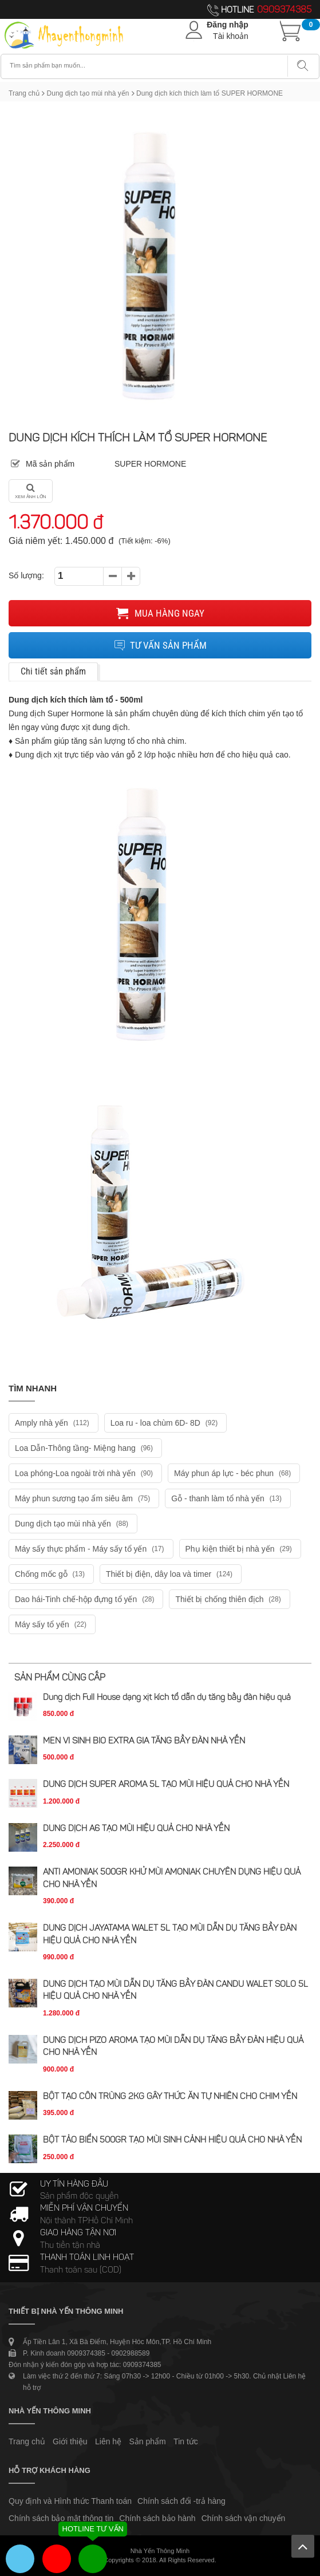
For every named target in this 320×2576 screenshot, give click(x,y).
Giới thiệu (70, 2441)
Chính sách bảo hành (157, 2518)
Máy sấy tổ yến (52, 1624)
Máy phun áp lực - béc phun (234, 1473)
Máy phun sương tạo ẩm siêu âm (84, 1498)
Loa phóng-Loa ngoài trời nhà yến (85, 1473)
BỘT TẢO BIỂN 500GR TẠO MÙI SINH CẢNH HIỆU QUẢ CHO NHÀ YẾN (172, 2140)
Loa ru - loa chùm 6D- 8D (165, 1422)
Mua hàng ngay (160, 613)
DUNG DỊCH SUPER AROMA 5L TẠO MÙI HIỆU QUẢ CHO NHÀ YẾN (166, 1785)
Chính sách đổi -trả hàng (181, 2501)
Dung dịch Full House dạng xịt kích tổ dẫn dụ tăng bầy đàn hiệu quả (167, 1698)
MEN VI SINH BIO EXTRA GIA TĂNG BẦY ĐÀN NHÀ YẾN (144, 1741)
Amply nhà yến (53, 1422)
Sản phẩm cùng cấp (59, 1678)
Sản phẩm (147, 2441)
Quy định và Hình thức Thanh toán (70, 2501)
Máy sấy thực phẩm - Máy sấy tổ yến (91, 1548)
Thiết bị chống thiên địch (229, 1599)
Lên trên (302, 2546)
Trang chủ (24, 93)
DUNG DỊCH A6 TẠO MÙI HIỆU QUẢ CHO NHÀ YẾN (136, 1829)
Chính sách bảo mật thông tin (61, 2518)
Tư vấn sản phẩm (160, 645)
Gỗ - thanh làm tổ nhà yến (228, 1498)
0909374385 (284, 10)
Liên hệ (108, 2441)
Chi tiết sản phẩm (53, 671)
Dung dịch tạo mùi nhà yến (88, 93)
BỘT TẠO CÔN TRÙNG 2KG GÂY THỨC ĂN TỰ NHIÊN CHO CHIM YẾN (170, 2097)
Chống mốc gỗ (51, 1574)
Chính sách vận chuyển (244, 2518)
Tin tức (185, 2441)
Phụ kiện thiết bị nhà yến (240, 1548)
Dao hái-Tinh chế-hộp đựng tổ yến (86, 1599)
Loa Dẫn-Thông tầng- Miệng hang (85, 1448)
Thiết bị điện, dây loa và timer (170, 1574)
